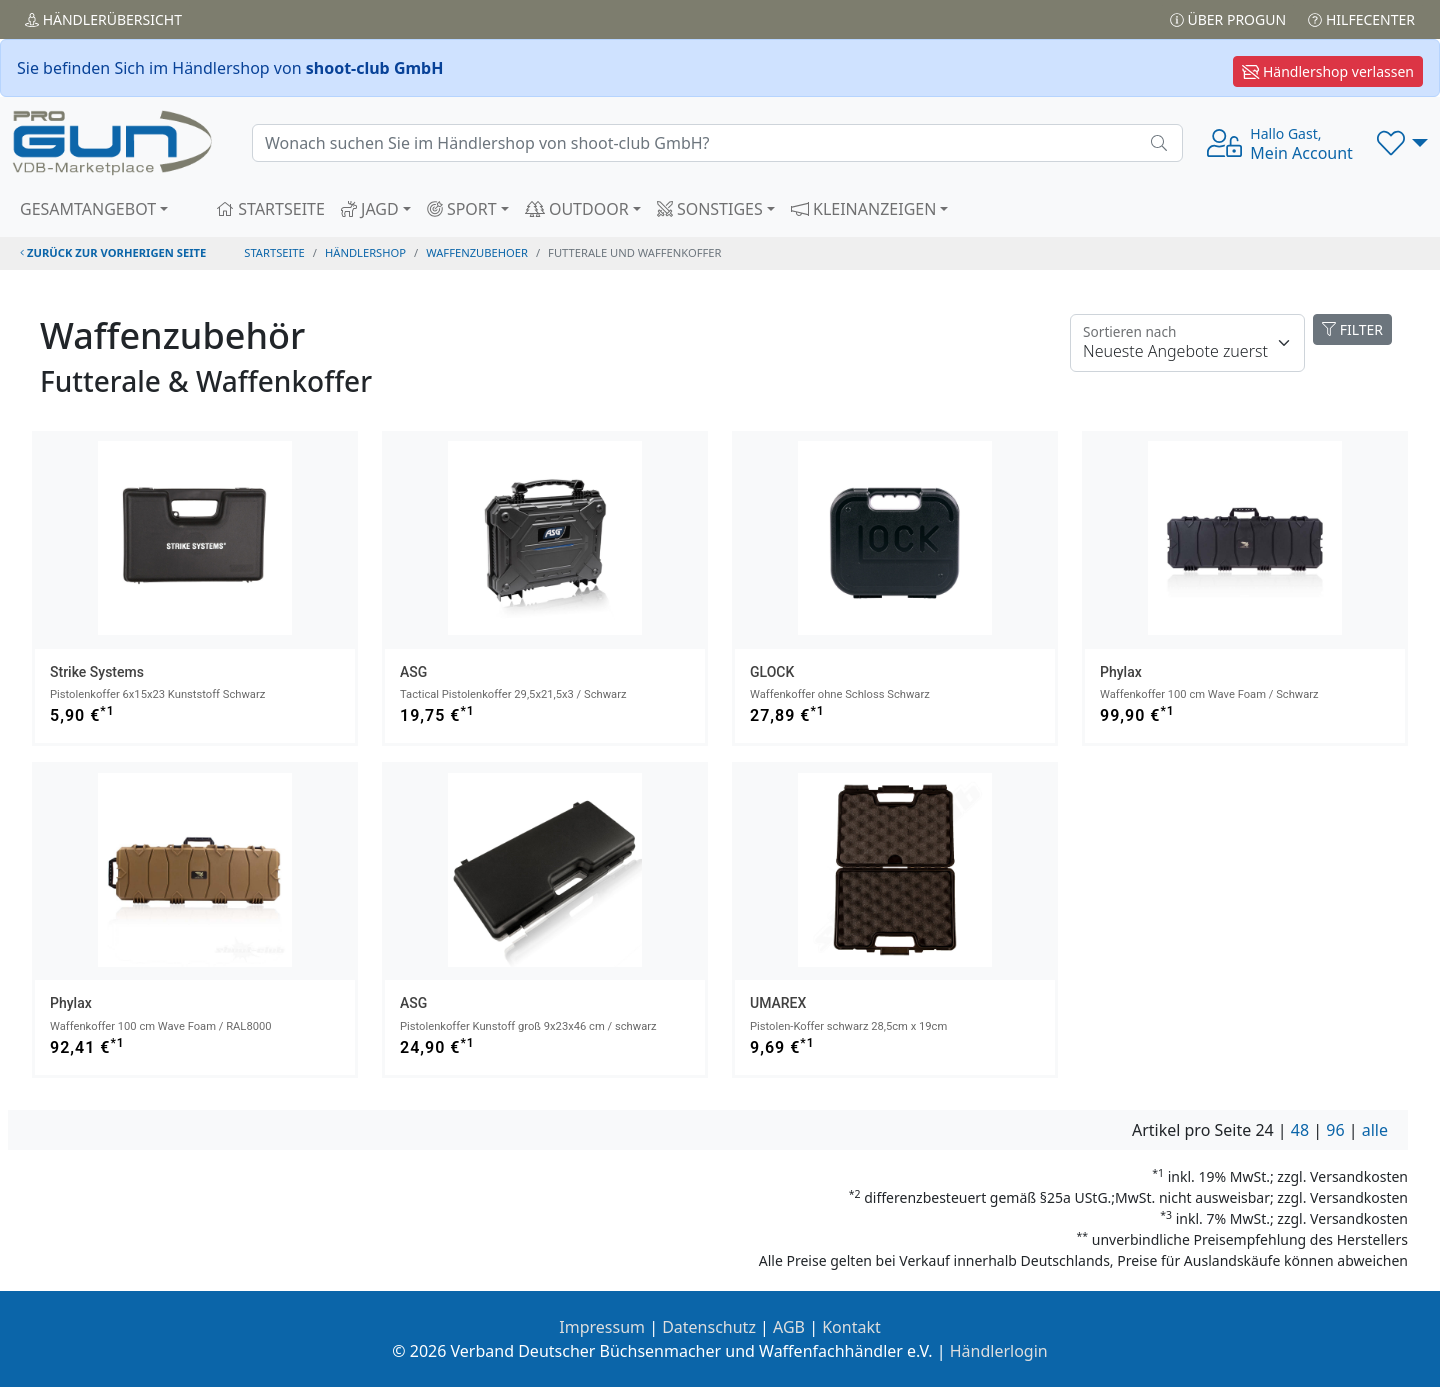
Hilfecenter (1361, 19)
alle (1375, 1130)
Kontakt (851, 1327)
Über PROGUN (1228, 19)
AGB (789, 1327)
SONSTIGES (710, 209)
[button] (1402, 143)
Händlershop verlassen (1328, 71)
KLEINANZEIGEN (864, 209)
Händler (103, 19)
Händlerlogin (999, 1351)
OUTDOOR (577, 209)
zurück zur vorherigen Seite (113, 252)
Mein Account (1301, 144)
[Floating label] (1187, 343)
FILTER (1352, 329)
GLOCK (772, 672)
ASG (413, 672)
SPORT (462, 209)
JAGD (370, 209)
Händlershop (365, 252)
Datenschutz (709, 1327)
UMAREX (778, 1003)
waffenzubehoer (477, 252)
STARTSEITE (270, 209)
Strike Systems (97, 672)
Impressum (602, 1327)
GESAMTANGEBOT (88, 209)
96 (1335, 1130)
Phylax (1121, 672)
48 (1300, 1130)
